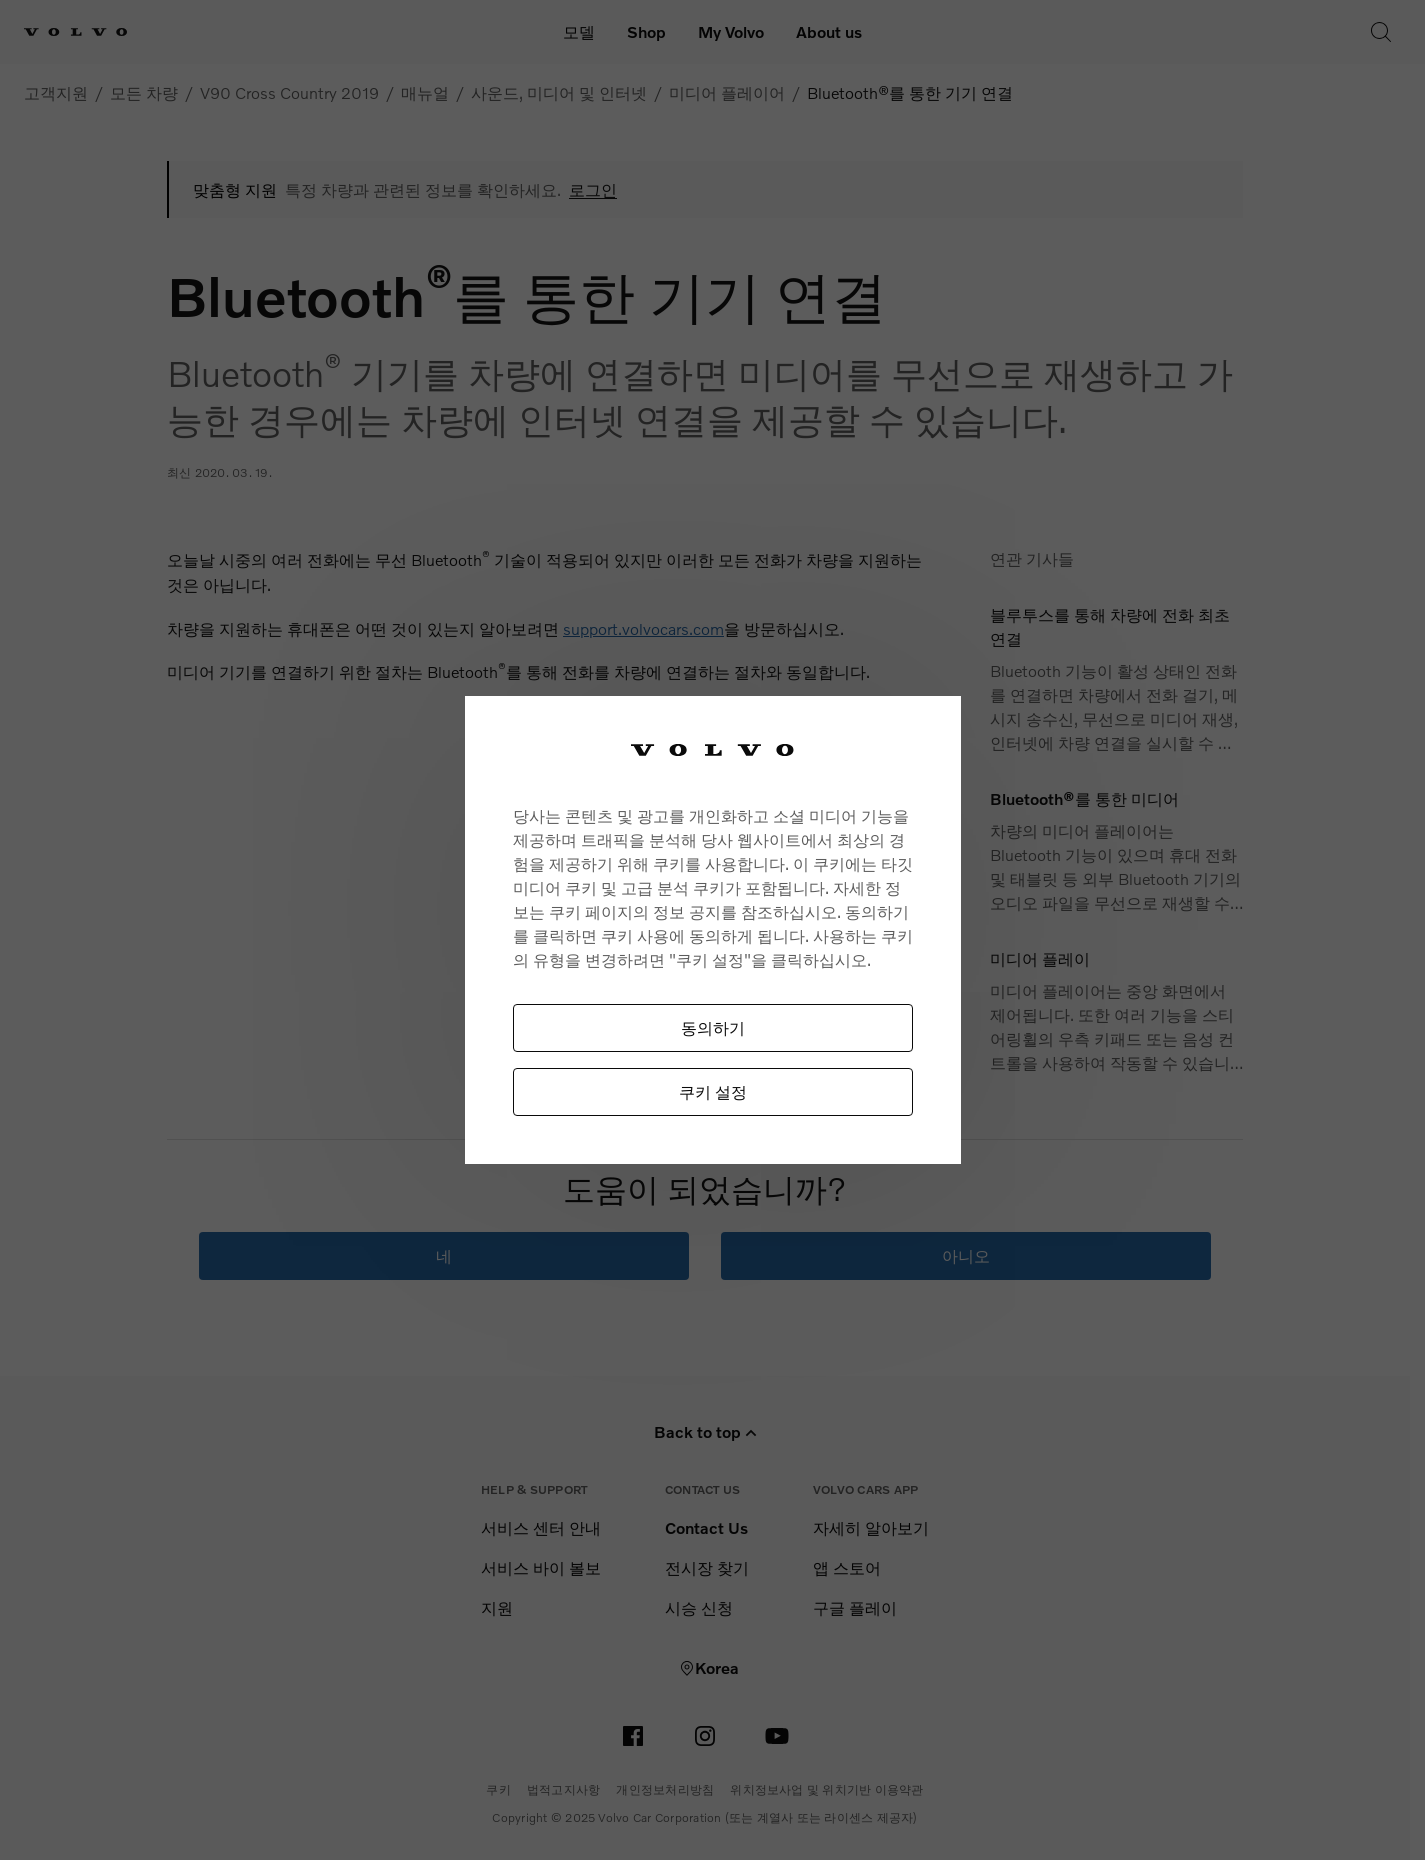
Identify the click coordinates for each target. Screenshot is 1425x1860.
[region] (713, 930)
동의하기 (713, 1027)
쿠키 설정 (713, 1091)
